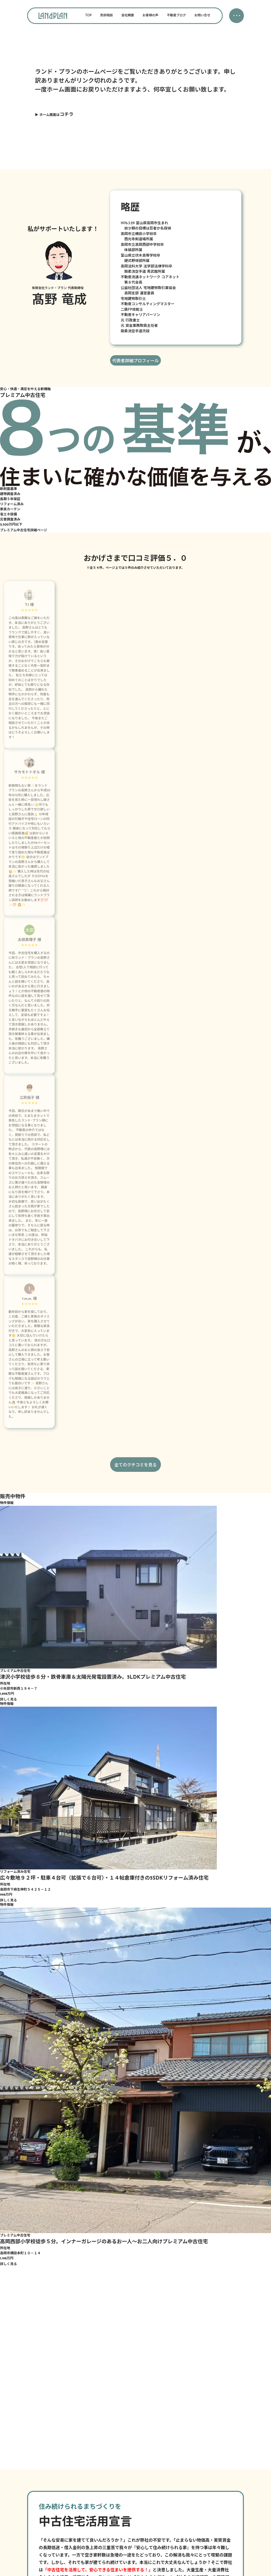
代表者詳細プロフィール (135, 361)
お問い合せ (202, 15)
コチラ (66, 115)
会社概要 (127, 15)
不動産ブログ (176, 15)
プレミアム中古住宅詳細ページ (23, 530)
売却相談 (106, 15)
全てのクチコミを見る (135, 1465)
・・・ (236, 16)
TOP (88, 15)
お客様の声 (150, 15)
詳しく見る (8, 1699)
